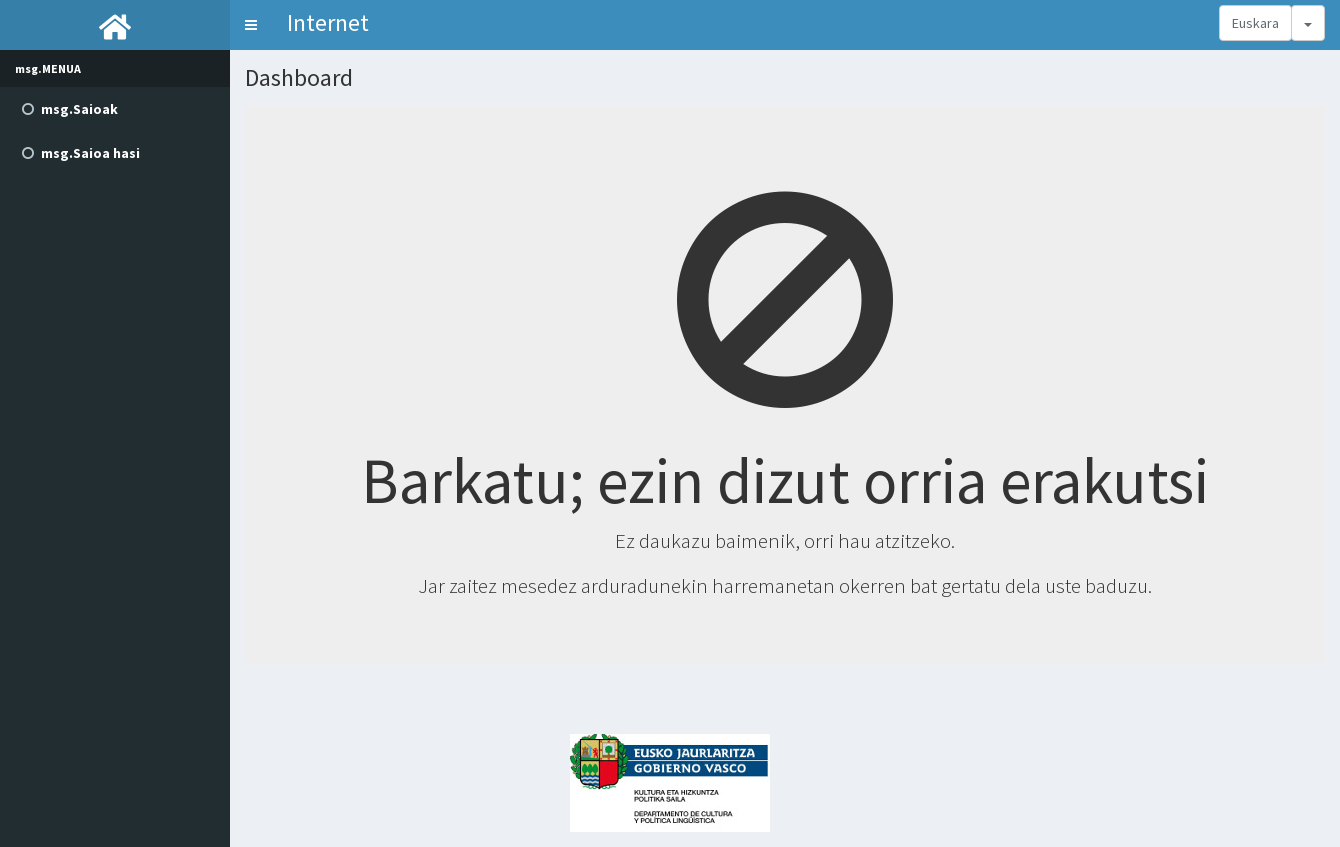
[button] (251, 25)
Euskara (1255, 23)
